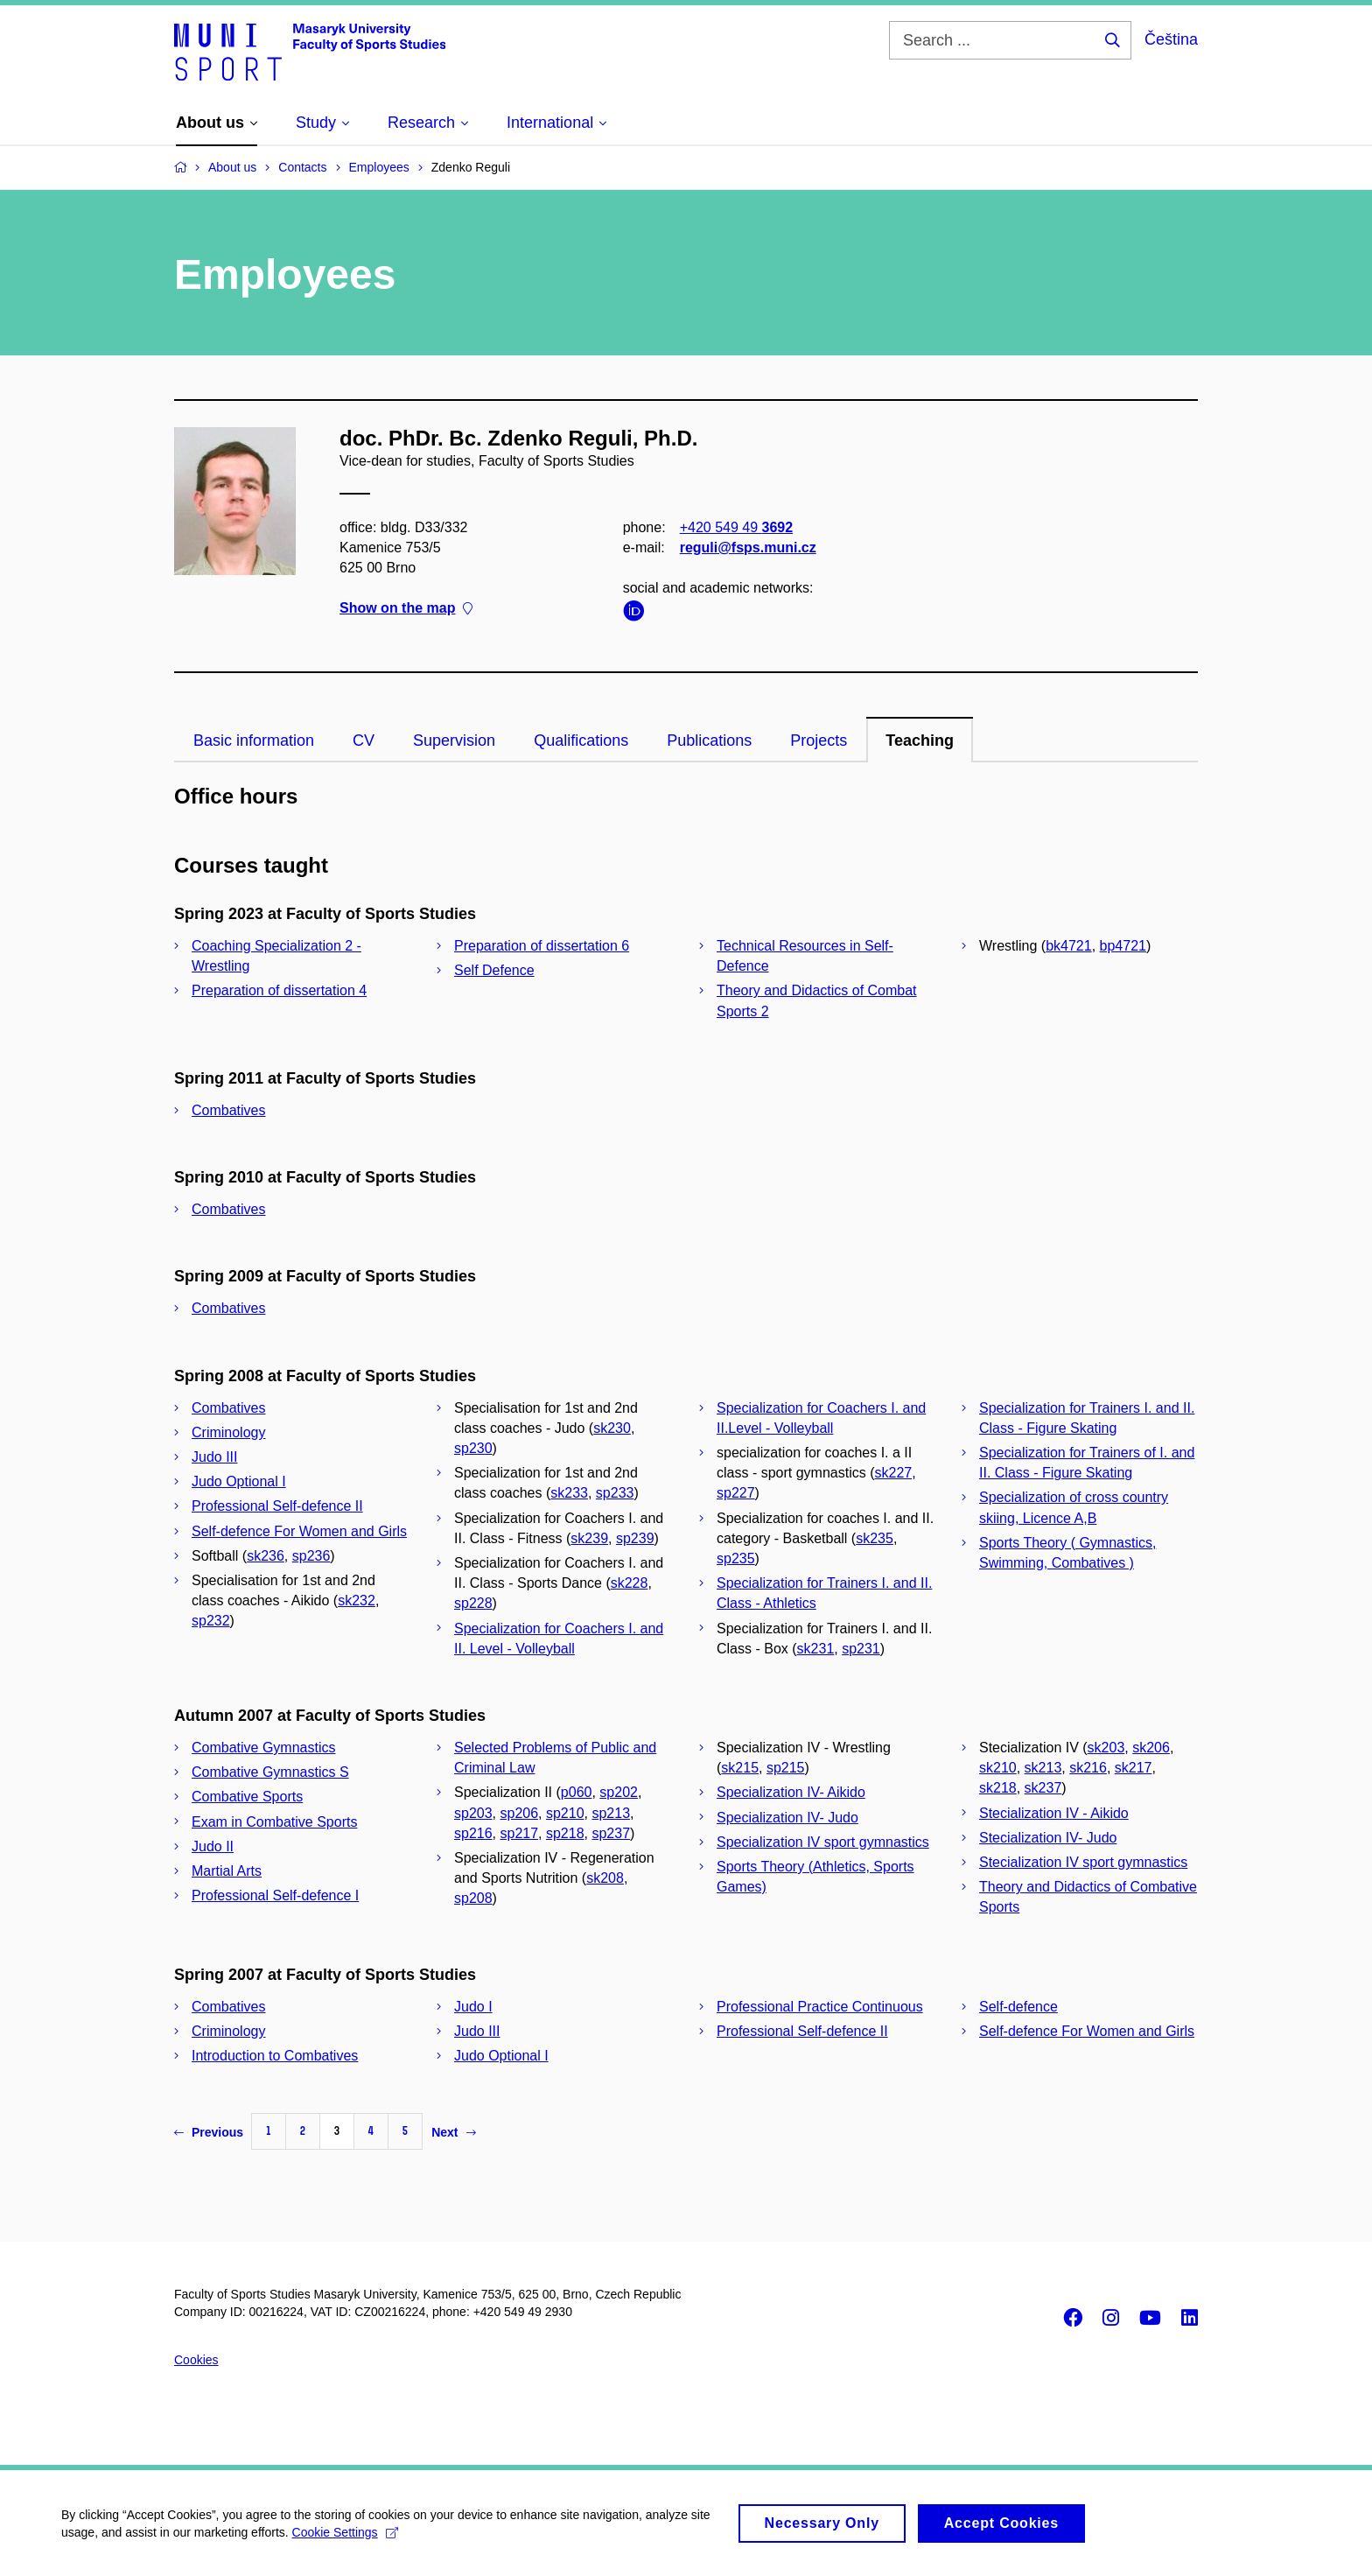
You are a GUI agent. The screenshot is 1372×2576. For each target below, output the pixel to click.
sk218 (998, 1787)
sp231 (861, 1648)
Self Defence (494, 970)
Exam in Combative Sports (274, 1821)
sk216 (1088, 1767)
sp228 (473, 1603)
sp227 (736, 1492)
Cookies (196, 2360)
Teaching (920, 740)
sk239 (589, 1538)
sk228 (629, 1583)
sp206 (519, 1813)
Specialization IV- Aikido (791, 1792)
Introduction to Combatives (275, 2055)
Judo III (214, 1456)
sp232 (211, 1620)
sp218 (565, 1833)
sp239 (635, 1538)
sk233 (569, 1492)
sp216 (473, 1833)
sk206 (1151, 1747)
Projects (818, 740)
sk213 (1043, 1767)
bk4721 (1069, 945)
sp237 (611, 1833)
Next (453, 2132)
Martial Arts (227, 1871)
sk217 (1133, 1767)
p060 (576, 1792)
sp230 (473, 1448)
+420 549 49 (736, 526)
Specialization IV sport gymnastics (823, 1842)
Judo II (213, 1846)
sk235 (874, 1538)
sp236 (311, 1555)
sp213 (611, 1813)
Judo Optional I (239, 1481)
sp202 (618, 1792)
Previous (208, 2132)
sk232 (356, 1600)
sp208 (473, 1898)
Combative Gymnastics (264, 1747)
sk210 (998, 1767)
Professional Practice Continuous (820, 2006)
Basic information (253, 740)
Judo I (473, 2006)
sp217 (519, 1833)
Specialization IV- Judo (787, 1817)
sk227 (893, 1472)
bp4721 (1123, 945)
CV (363, 740)
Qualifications (581, 740)
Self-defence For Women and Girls (299, 1531)
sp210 (565, 1813)
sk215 (740, 1767)
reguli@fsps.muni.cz (748, 547)
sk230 (612, 1428)
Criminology (228, 1432)
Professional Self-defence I (275, 1895)
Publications (709, 740)
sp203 (473, 1813)
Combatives (228, 1110)
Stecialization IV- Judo (1047, 1837)
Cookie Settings (345, 2540)
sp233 (615, 1492)
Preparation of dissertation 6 (541, 945)
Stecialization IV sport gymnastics (1083, 1862)
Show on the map (406, 607)
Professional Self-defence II (277, 1506)
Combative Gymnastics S (270, 1772)
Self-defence (1018, 2006)
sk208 (605, 1878)
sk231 (816, 1648)
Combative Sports (247, 1796)
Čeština (1171, 39)
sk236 (265, 1555)
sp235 (736, 1558)
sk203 (1106, 1747)
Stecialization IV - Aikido (1054, 1813)
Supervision (454, 740)
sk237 (1043, 1787)
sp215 (785, 1767)
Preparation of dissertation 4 (279, 990)
